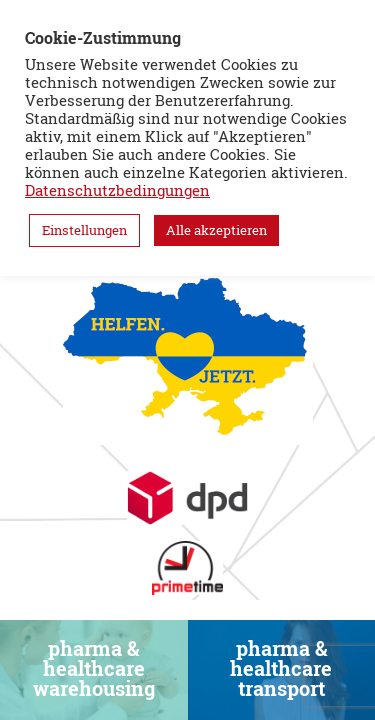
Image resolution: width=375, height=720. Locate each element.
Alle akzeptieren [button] (216, 230)
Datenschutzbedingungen (117, 190)
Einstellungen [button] (84, 230)
